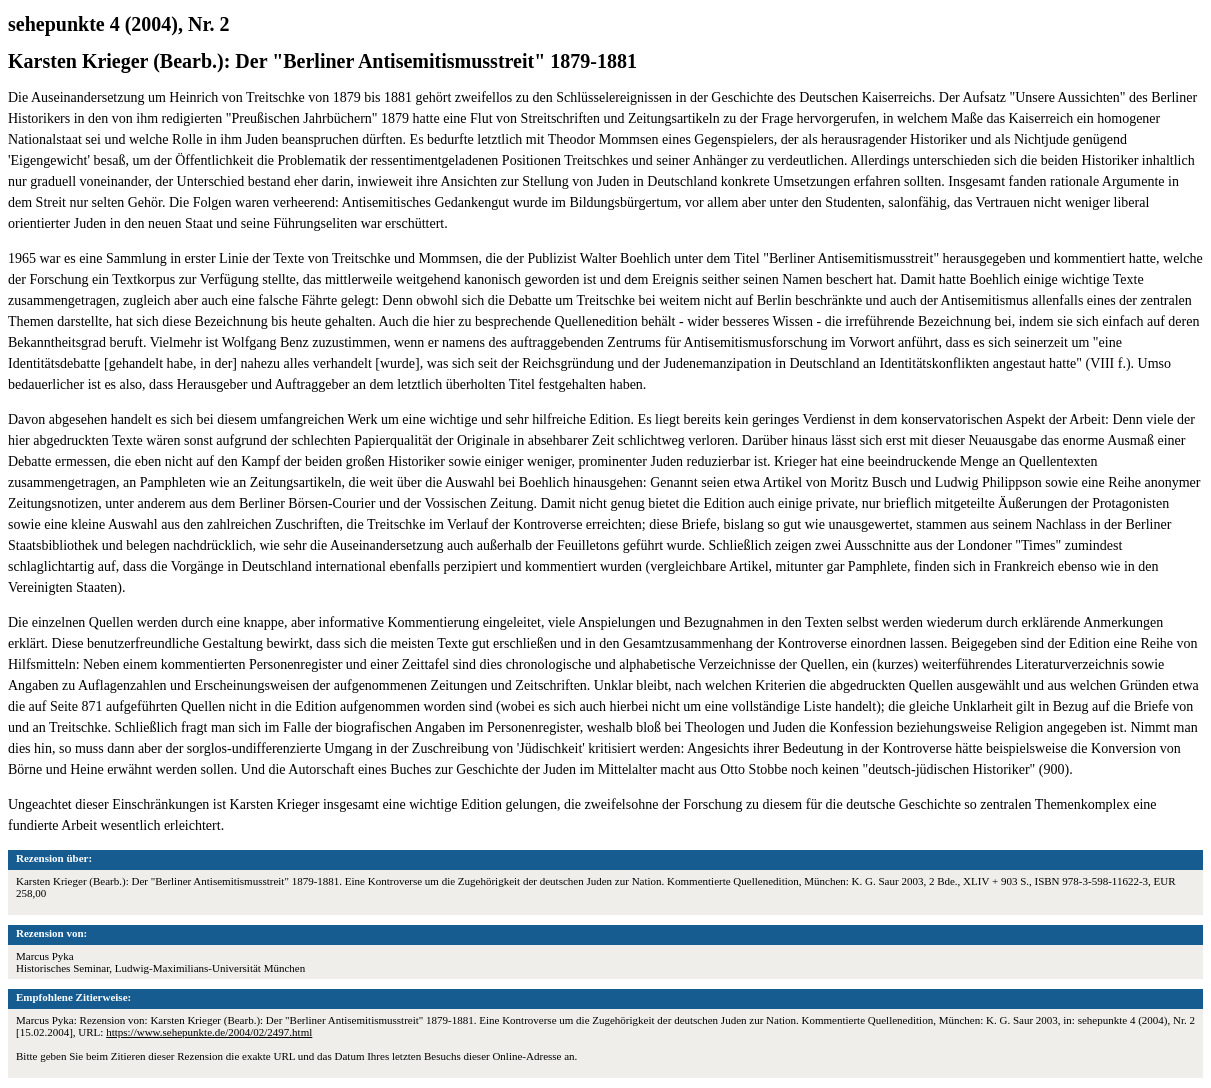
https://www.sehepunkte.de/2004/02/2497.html (209, 1032)
